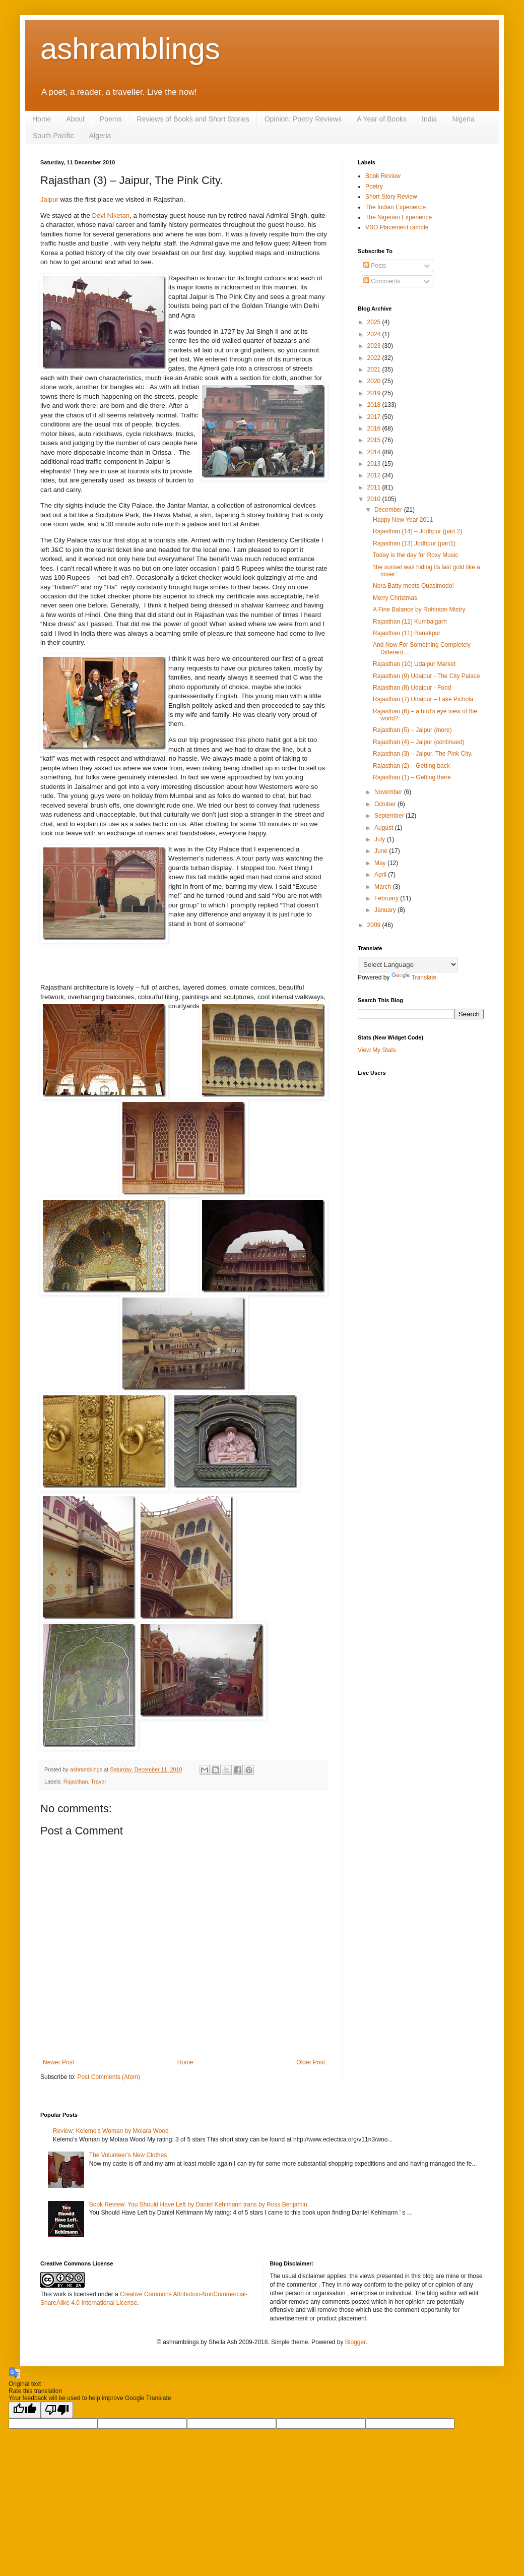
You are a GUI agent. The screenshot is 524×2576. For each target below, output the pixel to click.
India (429, 119)
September (390, 815)
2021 (374, 369)
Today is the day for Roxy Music (415, 555)
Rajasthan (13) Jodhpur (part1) (414, 543)
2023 (374, 345)
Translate (414, 977)
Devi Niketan (110, 215)
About (75, 119)
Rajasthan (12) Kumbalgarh (410, 621)
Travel (98, 1781)
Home (41, 119)
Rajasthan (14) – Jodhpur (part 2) (417, 531)
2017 (374, 416)
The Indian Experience (395, 207)
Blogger (355, 2342)
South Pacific (53, 136)
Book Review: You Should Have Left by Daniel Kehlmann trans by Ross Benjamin (198, 2204)
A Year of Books (382, 119)
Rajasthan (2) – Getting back (411, 765)
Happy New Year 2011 (403, 519)
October (386, 804)
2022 (374, 357)
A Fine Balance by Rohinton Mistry (419, 609)
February (387, 898)
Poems (111, 119)
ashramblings (130, 49)
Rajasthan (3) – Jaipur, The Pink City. (423, 753)
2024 (374, 334)
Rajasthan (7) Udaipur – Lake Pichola (423, 699)
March (383, 886)
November (389, 791)
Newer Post (58, 2062)
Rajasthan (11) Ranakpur (406, 633)
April (381, 874)
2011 (374, 487)
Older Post (310, 2062)
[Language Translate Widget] (408, 964)
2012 (374, 475)
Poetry (374, 186)
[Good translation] (25, 2410)
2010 (374, 499)
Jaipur (49, 199)
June (381, 850)
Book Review (383, 175)
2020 (374, 381)
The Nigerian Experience (398, 217)
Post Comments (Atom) (108, 2076)
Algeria (100, 136)
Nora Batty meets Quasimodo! (413, 585)
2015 (374, 440)
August (384, 827)
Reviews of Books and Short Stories (193, 119)
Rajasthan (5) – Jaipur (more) (412, 729)
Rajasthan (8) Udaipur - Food (412, 687)
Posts (374, 265)
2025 (374, 322)
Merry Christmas (395, 597)
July (380, 839)
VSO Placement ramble (396, 227)
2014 (374, 452)
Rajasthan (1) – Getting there (412, 777)
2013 (374, 463)
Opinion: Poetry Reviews (303, 119)
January (386, 909)
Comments (381, 281)
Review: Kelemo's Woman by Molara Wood (111, 2130)
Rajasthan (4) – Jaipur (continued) (418, 742)
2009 (374, 925)
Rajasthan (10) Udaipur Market (414, 663)
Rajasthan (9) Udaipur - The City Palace (426, 676)
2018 (374, 404)
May (380, 863)
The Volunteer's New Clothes (128, 2155)
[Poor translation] (57, 2410)
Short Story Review (391, 196)
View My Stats (377, 1050)
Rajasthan (75, 1781)
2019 (374, 393)
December (389, 509)
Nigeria (463, 119)
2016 (374, 428)
